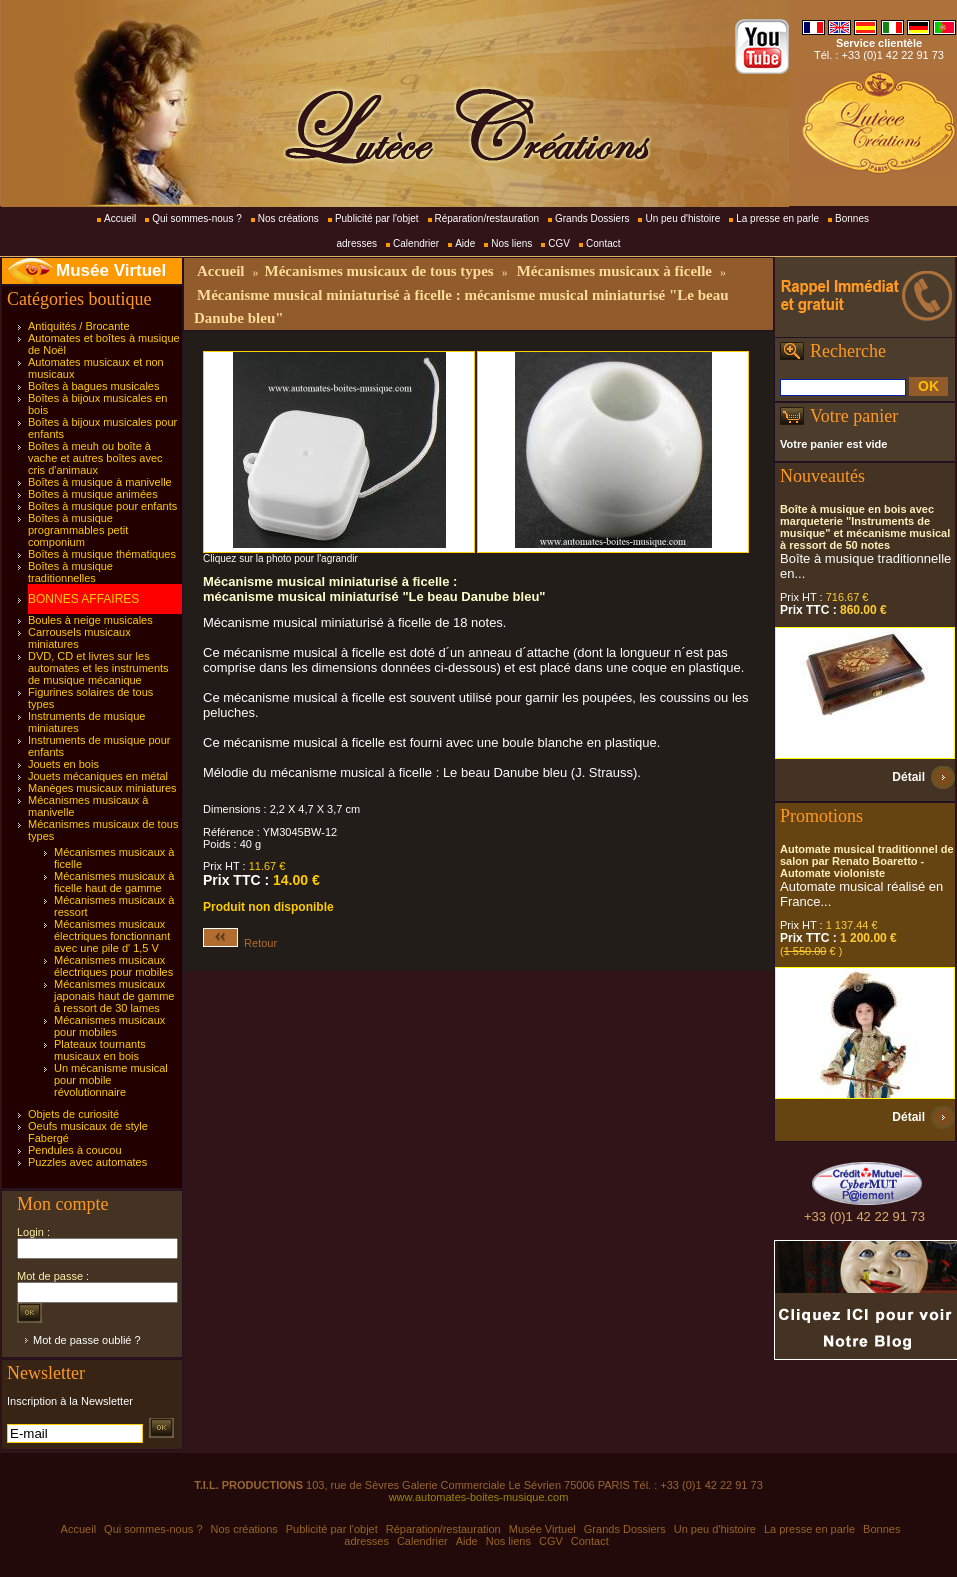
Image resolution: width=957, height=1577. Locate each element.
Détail (908, 777)
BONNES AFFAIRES (83, 599)
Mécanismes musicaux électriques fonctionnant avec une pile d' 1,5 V (112, 936)
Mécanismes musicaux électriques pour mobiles (113, 966)
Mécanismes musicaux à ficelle (614, 271)
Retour (240, 943)
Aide (465, 243)
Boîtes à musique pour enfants (102, 506)
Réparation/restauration (487, 218)
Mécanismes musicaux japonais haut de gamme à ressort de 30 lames (114, 996)
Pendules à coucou (75, 1150)
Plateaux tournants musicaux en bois (100, 1050)
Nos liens (511, 243)
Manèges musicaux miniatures (102, 788)
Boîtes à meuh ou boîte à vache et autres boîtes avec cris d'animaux (95, 458)
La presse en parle (777, 218)
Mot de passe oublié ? (87, 1340)
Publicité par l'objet (377, 218)
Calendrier (416, 243)
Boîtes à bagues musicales (93, 386)
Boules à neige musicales (90, 620)
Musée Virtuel (111, 270)
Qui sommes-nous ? (196, 218)
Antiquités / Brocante (79, 326)
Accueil (120, 218)
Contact (603, 243)
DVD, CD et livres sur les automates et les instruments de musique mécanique (98, 668)
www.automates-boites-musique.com (479, 1497)
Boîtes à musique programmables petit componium (78, 530)
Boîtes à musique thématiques (102, 554)
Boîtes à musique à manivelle (100, 482)
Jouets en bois (63, 764)
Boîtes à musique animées (93, 494)
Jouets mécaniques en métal (98, 776)
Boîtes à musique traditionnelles (70, 572)
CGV (559, 243)
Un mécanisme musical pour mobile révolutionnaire (111, 1080)
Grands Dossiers (592, 218)
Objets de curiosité (73, 1114)
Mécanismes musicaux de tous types (378, 271)
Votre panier (854, 416)
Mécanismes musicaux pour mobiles (109, 1026)
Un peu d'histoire (682, 218)
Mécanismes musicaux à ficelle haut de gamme (114, 882)
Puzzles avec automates (87, 1162)
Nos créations (288, 218)
